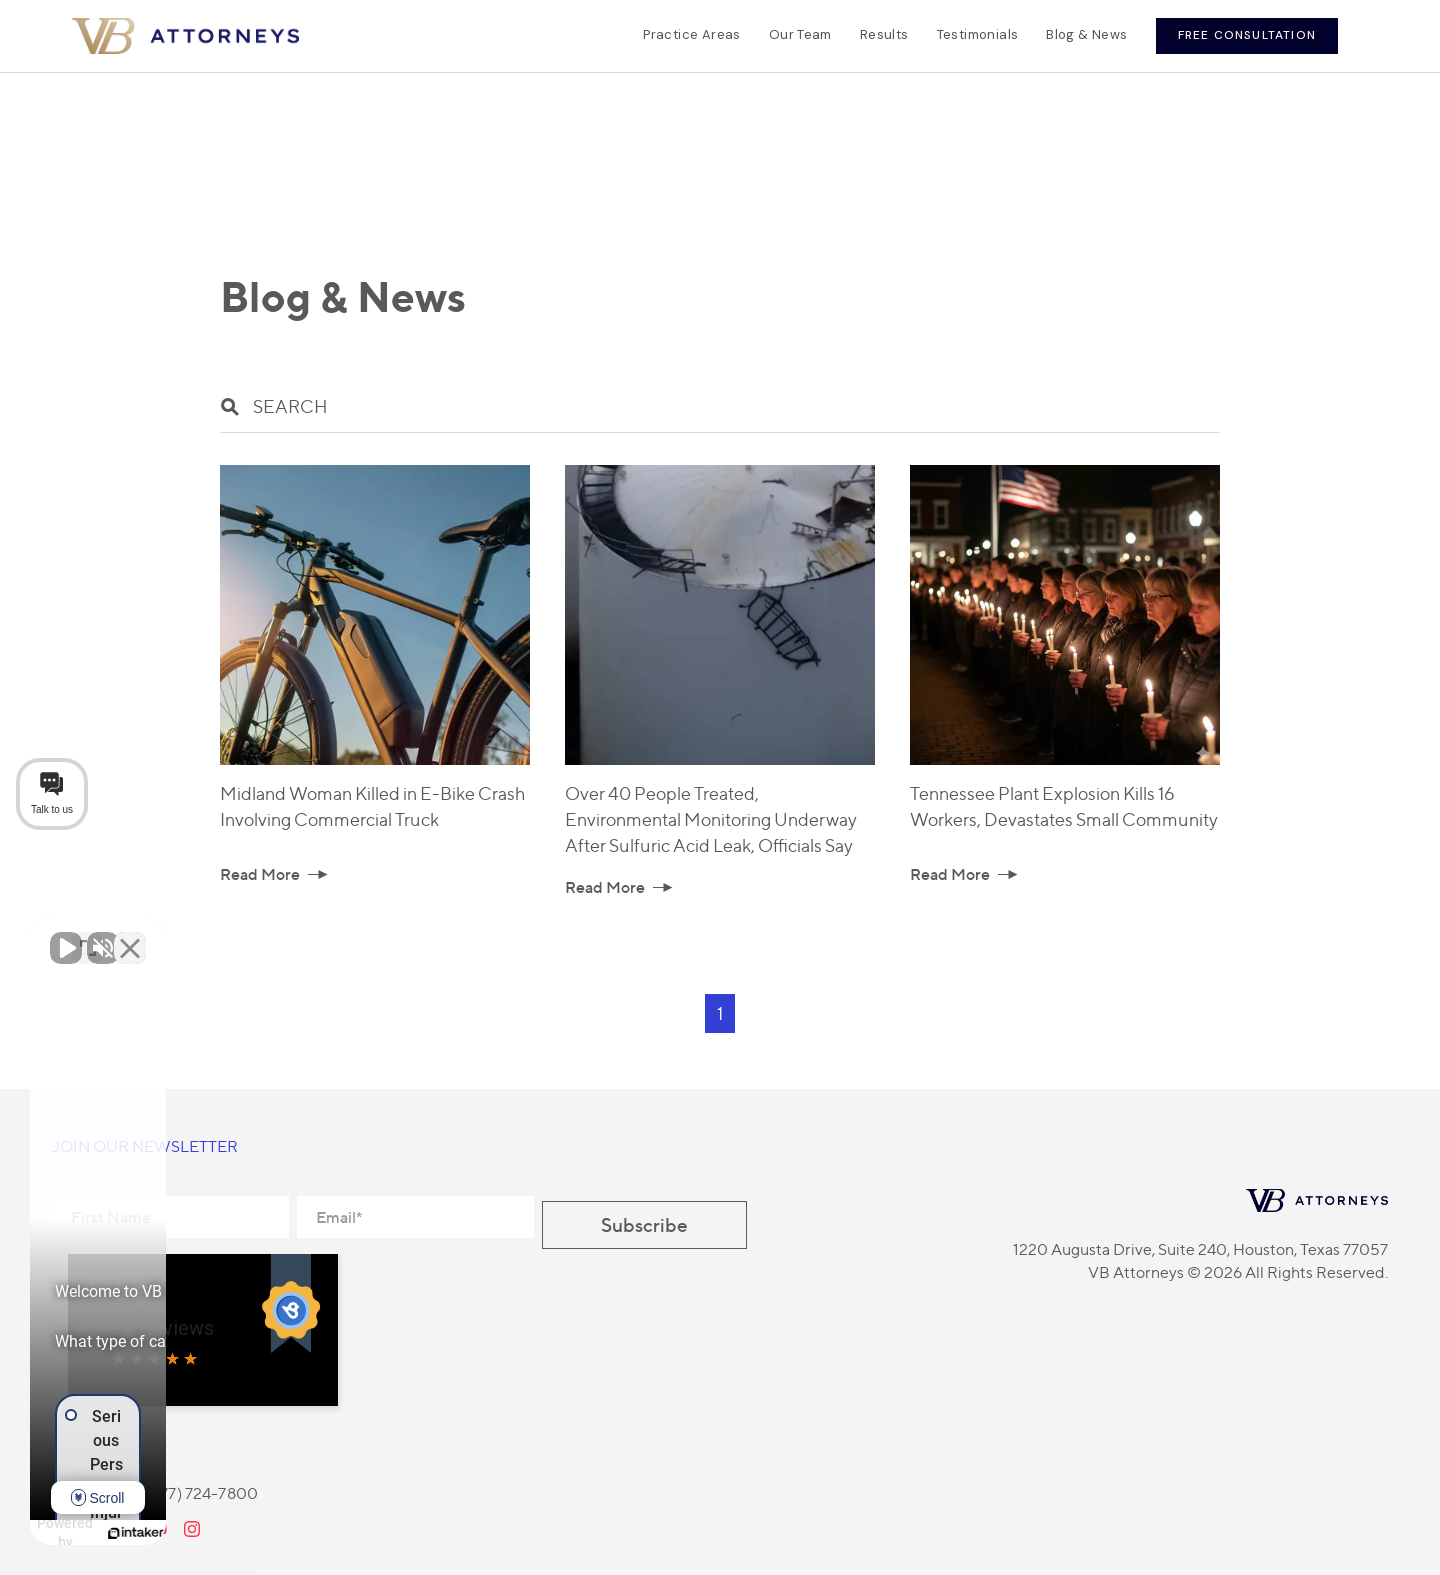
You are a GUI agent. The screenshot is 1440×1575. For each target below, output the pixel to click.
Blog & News (1086, 35)
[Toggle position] (312, 936)
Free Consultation (1247, 35)
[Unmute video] (66, 936)
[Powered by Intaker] (250, 1533)
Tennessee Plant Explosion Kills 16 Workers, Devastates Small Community (1064, 806)
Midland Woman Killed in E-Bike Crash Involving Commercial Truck (373, 806)
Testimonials (978, 35)
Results (884, 35)
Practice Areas (691, 35)
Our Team (800, 35)
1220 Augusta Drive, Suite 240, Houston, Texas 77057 (1200, 1249)
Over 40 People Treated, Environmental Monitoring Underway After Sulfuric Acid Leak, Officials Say (711, 819)
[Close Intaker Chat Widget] (354, 936)
